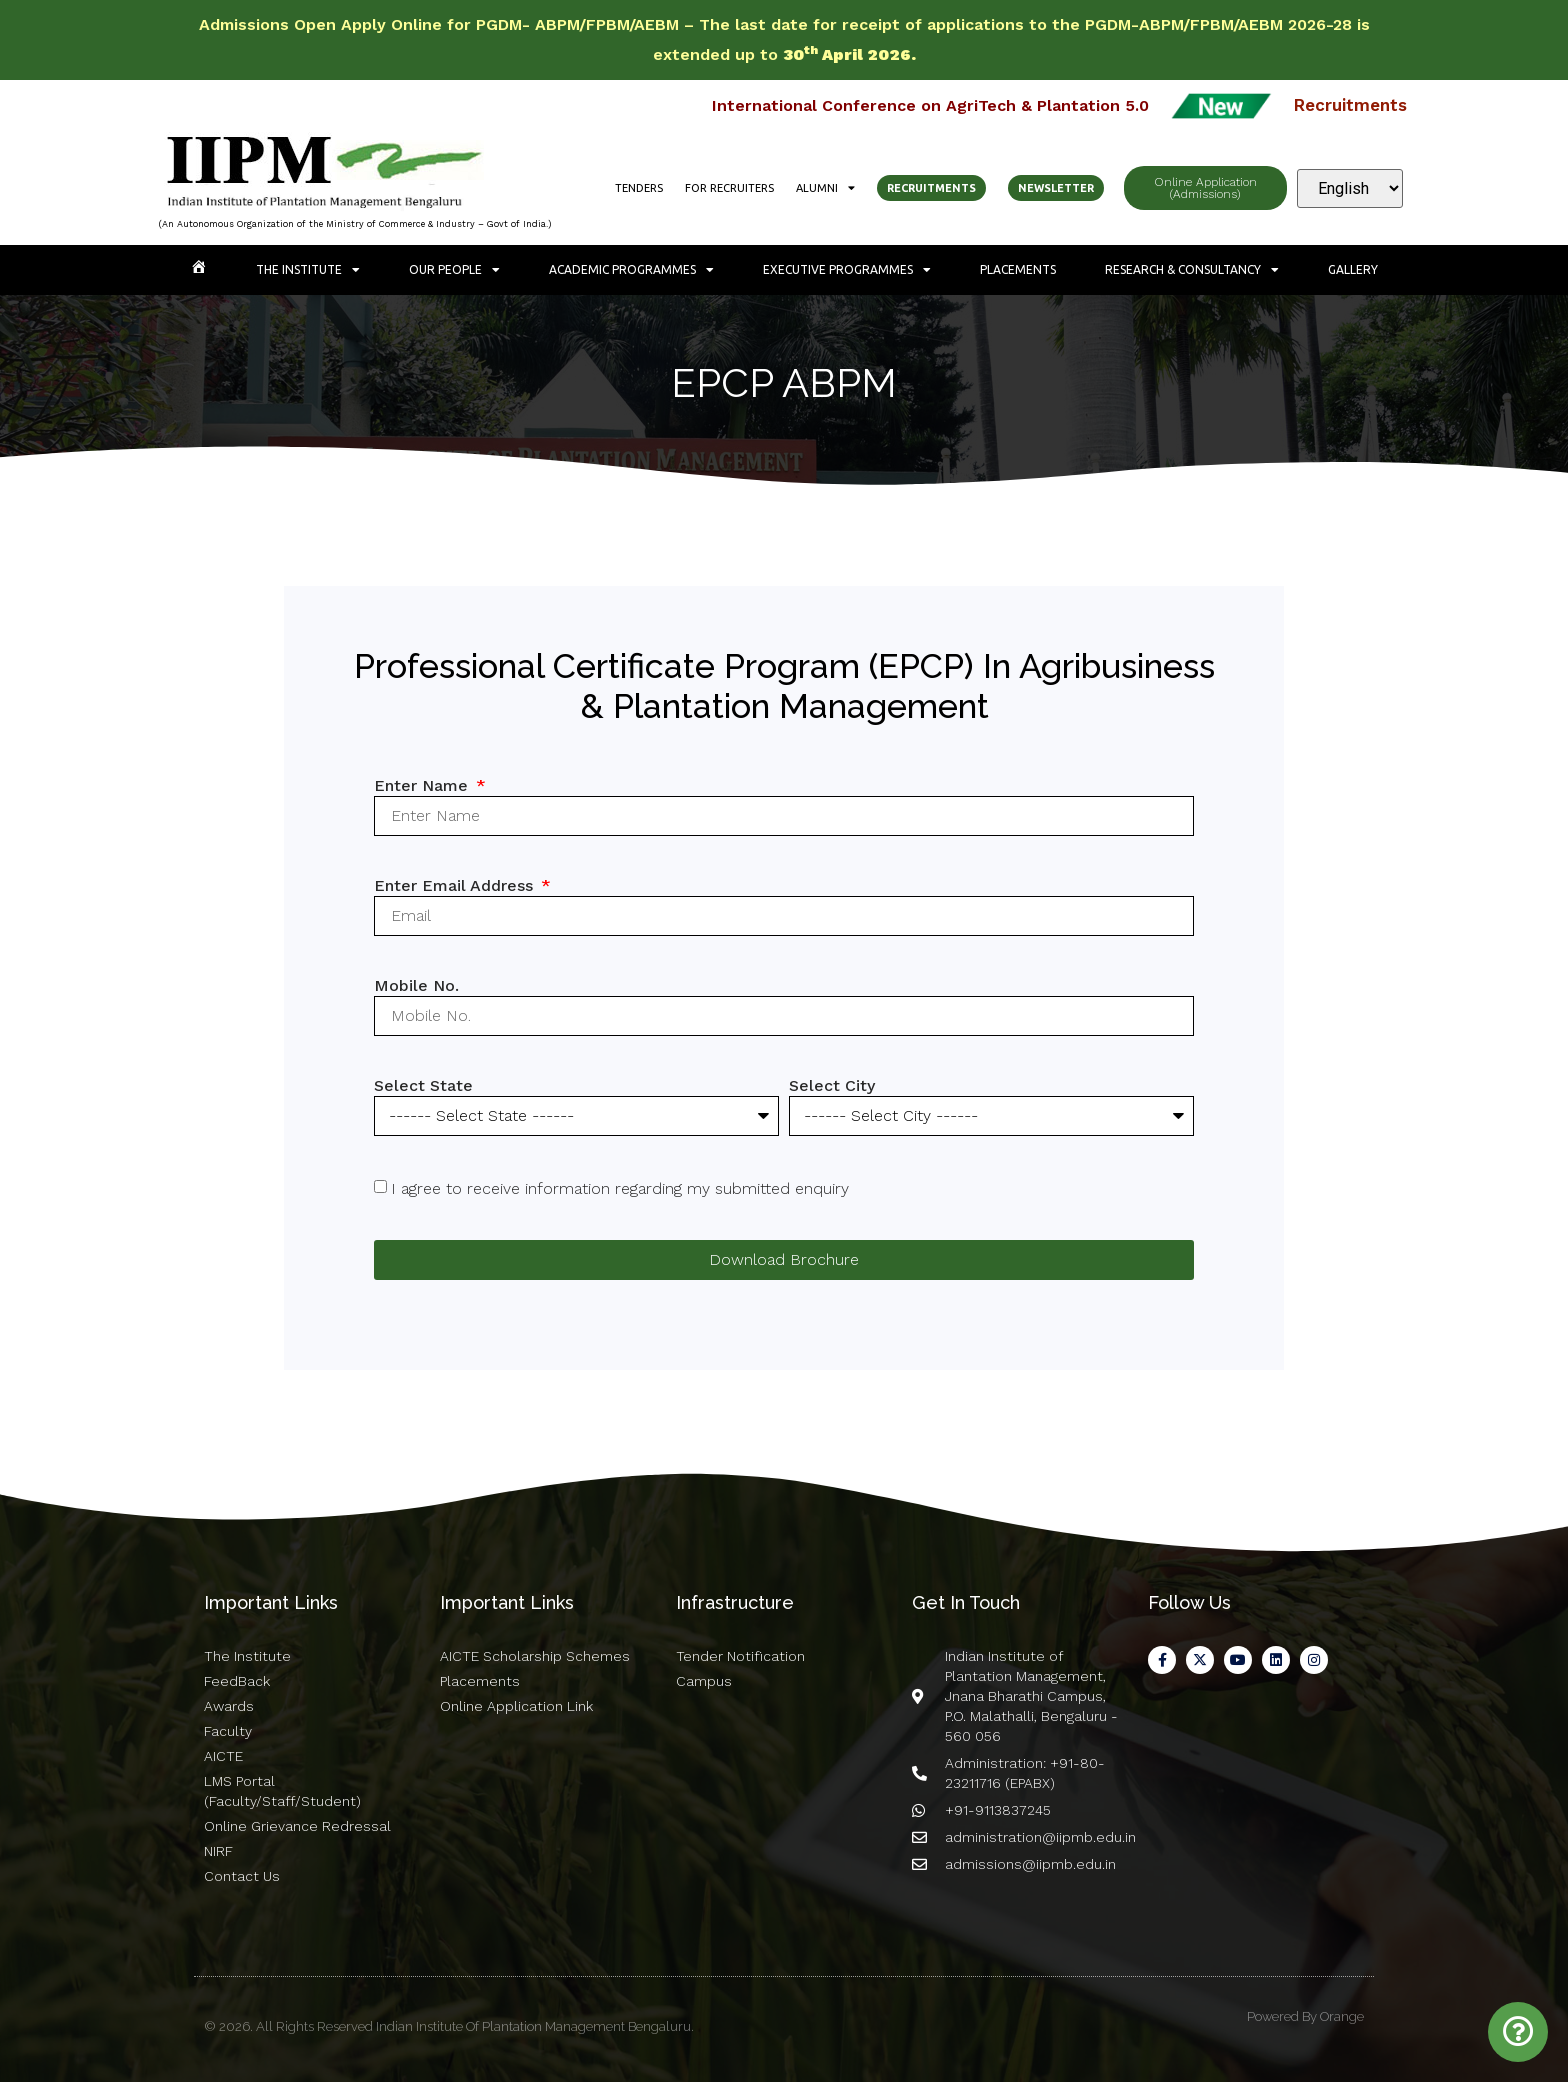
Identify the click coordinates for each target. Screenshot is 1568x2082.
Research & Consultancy (1192, 270)
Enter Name (423, 785)
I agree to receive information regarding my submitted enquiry (620, 1188)
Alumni (825, 188)
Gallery (1353, 269)
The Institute (308, 270)
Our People (454, 270)
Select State (423, 1085)
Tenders (639, 188)
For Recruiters (729, 188)
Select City (832, 1085)
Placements (1018, 269)
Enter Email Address (456, 885)
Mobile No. (416, 985)
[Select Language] (1350, 188)
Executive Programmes (847, 270)
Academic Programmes (631, 270)
